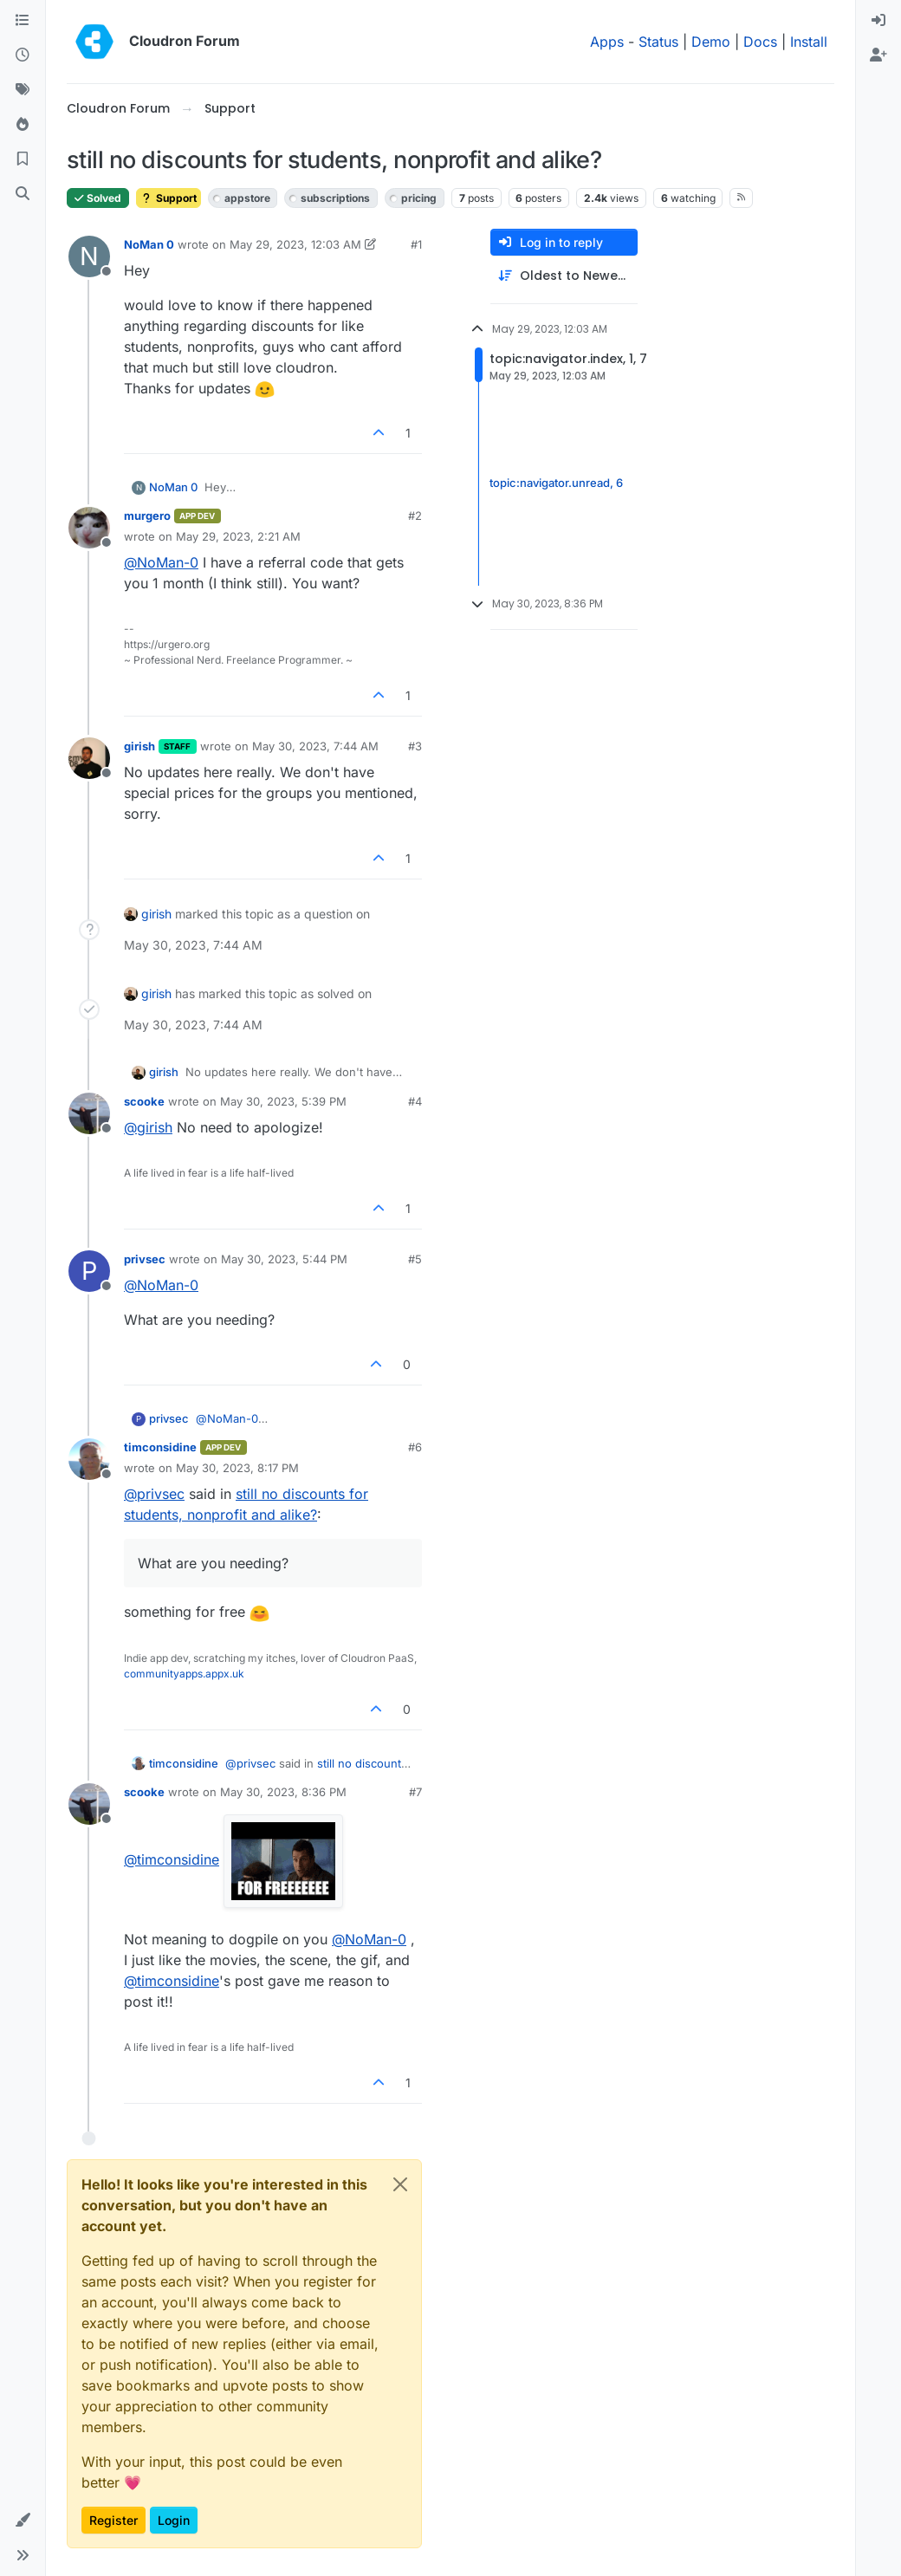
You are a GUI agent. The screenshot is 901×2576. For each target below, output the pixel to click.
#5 (415, 1259)
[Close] (400, 2184)
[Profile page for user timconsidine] (89, 1459)
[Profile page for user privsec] (89, 1271)
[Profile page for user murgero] (89, 527)
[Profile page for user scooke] (89, 1113)
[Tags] (22, 90)
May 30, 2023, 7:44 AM (315, 746)
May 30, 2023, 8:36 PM (283, 1792)
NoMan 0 (149, 244)
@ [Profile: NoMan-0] (161, 562)
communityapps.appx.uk (184, 1673)
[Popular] (22, 125)
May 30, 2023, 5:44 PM (284, 1259)
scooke (144, 1101)
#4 (415, 1101)
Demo (710, 41)
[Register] (878, 55)
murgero (147, 515)
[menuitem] (878, 21)
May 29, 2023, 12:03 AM (295, 244)
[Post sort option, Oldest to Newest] (564, 276)
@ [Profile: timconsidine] (171, 1859)
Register (113, 2520)
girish (139, 746)
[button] (22, 2520)
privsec (144, 1259)
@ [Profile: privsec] (154, 1493)
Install (808, 41)
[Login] (878, 21)
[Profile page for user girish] (89, 758)
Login (174, 2520)
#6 (415, 1447)
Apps (607, 41)
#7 (415, 1792)
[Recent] (22, 55)
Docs (760, 41)
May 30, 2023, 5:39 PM (283, 1101)
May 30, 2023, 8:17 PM (237, 1468)
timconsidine (160, 1447)
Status (658, 41)
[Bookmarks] (22, 159)
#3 (415, 746)
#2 (415, 515)
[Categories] (22, 21)
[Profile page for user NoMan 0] (89, 256)
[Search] (22, 194)
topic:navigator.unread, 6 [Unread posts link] (556, 483)
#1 (416, 244)
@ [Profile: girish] (148, 1127)
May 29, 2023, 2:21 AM (238, 536)
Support (168, 197)
